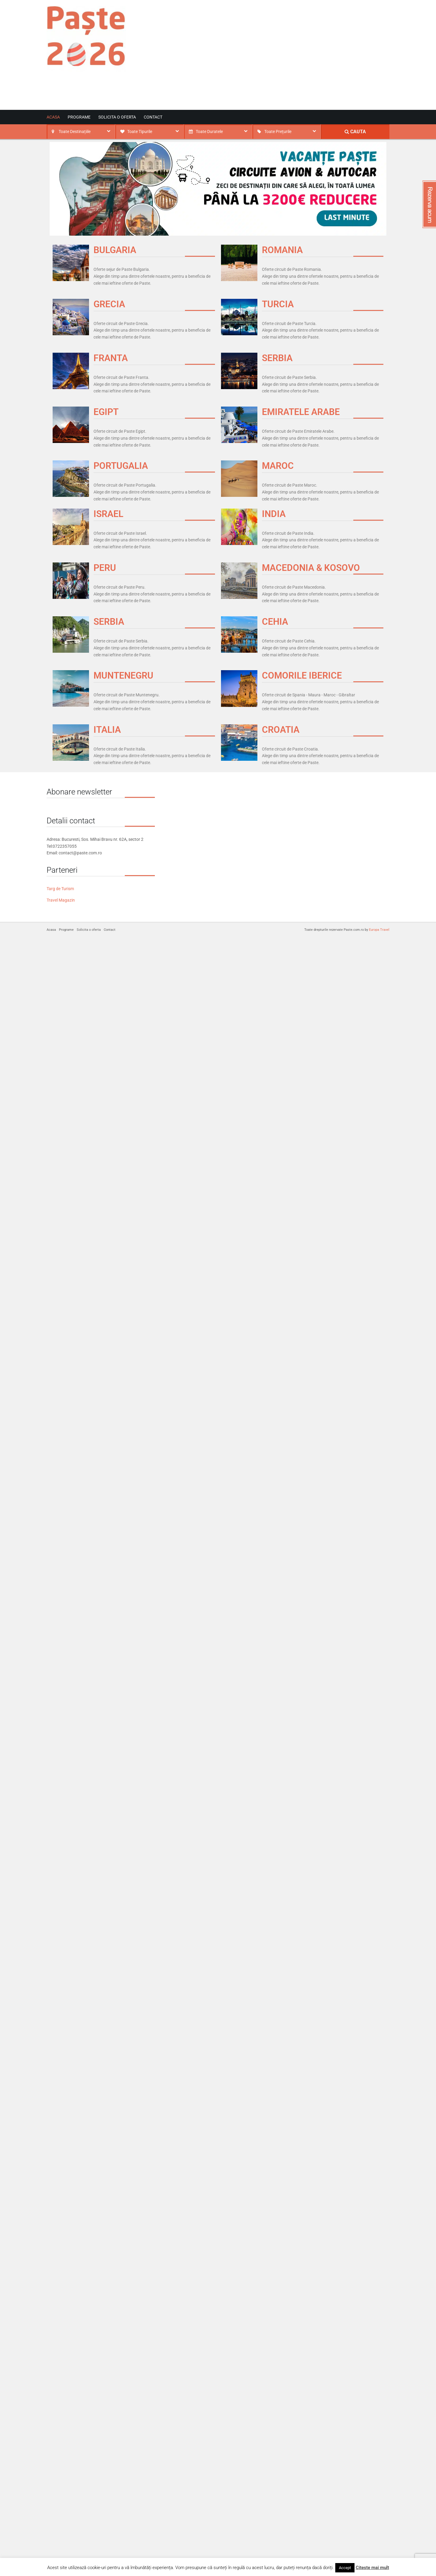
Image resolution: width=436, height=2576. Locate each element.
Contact (153, 117)
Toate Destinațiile (75, 131)
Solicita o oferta (117, 117)
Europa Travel (379, 930)
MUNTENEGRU (123, 675)
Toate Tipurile (139, 131)
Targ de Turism (60, 888)
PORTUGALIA (121, 465)
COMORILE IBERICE (302, 675)
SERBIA (277, 358)
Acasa (53, 117)
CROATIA (280, 729)
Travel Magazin (61, 900)
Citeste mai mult (372, 2567)
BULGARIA (115, 250)
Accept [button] (345, 2567)
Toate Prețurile (277, 131)
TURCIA (278, 304)
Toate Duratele (209, 131)
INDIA (274, 514)
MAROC (278, 465)
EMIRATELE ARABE (301, 412)
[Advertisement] (315, 59)
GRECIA (109, 304)
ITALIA (107, 729)
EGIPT (106, 412)
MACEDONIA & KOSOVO (311, 567)
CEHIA (275, 621)
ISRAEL (108, 514)
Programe (79, 117)
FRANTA (111, 358)
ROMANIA (282, 250)
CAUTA (355, 132)
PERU (105, 567)
